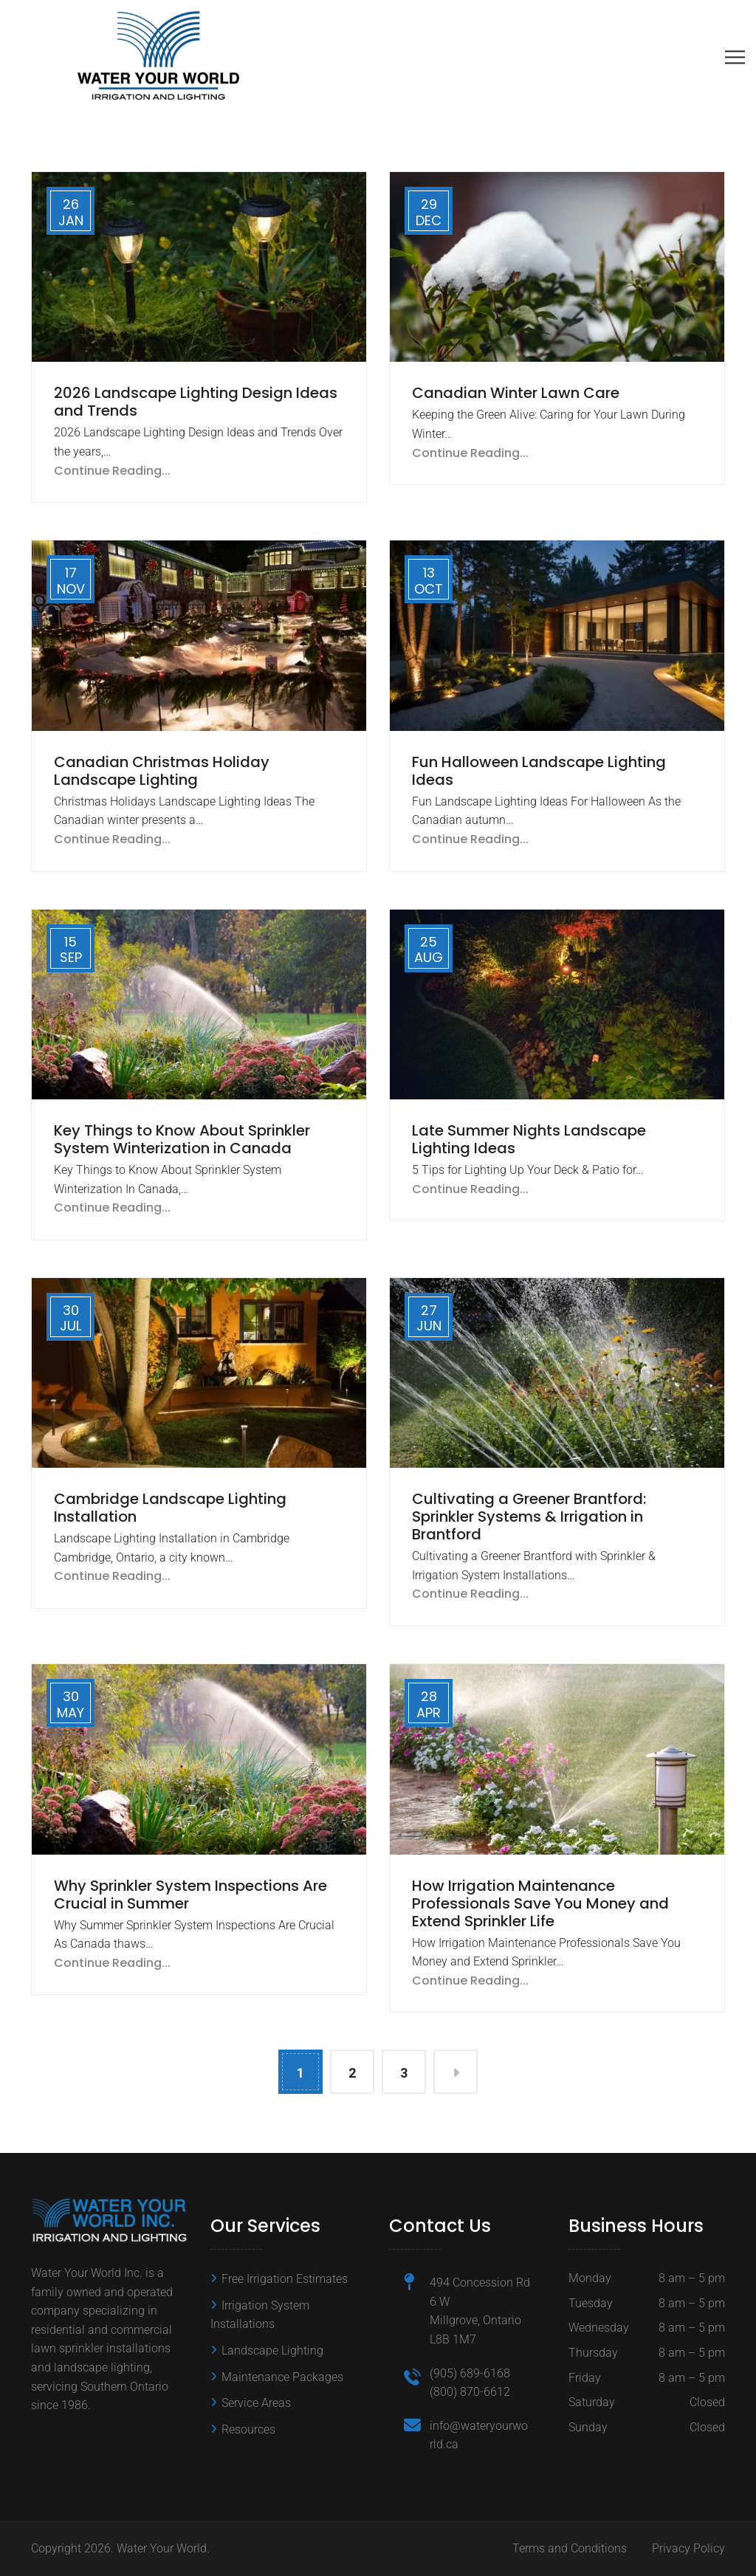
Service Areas (256, 2403)
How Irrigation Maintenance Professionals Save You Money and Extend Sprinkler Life (540, 1903)
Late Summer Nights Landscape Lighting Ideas (529, 1139)
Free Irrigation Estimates (284, 2279)
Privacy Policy (688, 2548)
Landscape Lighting (272, 2350)
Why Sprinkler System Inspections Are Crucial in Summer (190, 1894)
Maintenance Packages (282, 2377)
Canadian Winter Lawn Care (515, 392)
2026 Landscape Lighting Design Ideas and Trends (195, 401)
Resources (248, 2429)
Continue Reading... (112, 470)
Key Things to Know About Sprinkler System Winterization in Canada (182, 1139)
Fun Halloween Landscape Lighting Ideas (539, 771)
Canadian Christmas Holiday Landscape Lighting (161, 771)
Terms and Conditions (569, 2548)
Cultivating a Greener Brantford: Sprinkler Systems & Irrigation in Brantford (529, 1516)
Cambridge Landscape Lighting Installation (170, 1507)
